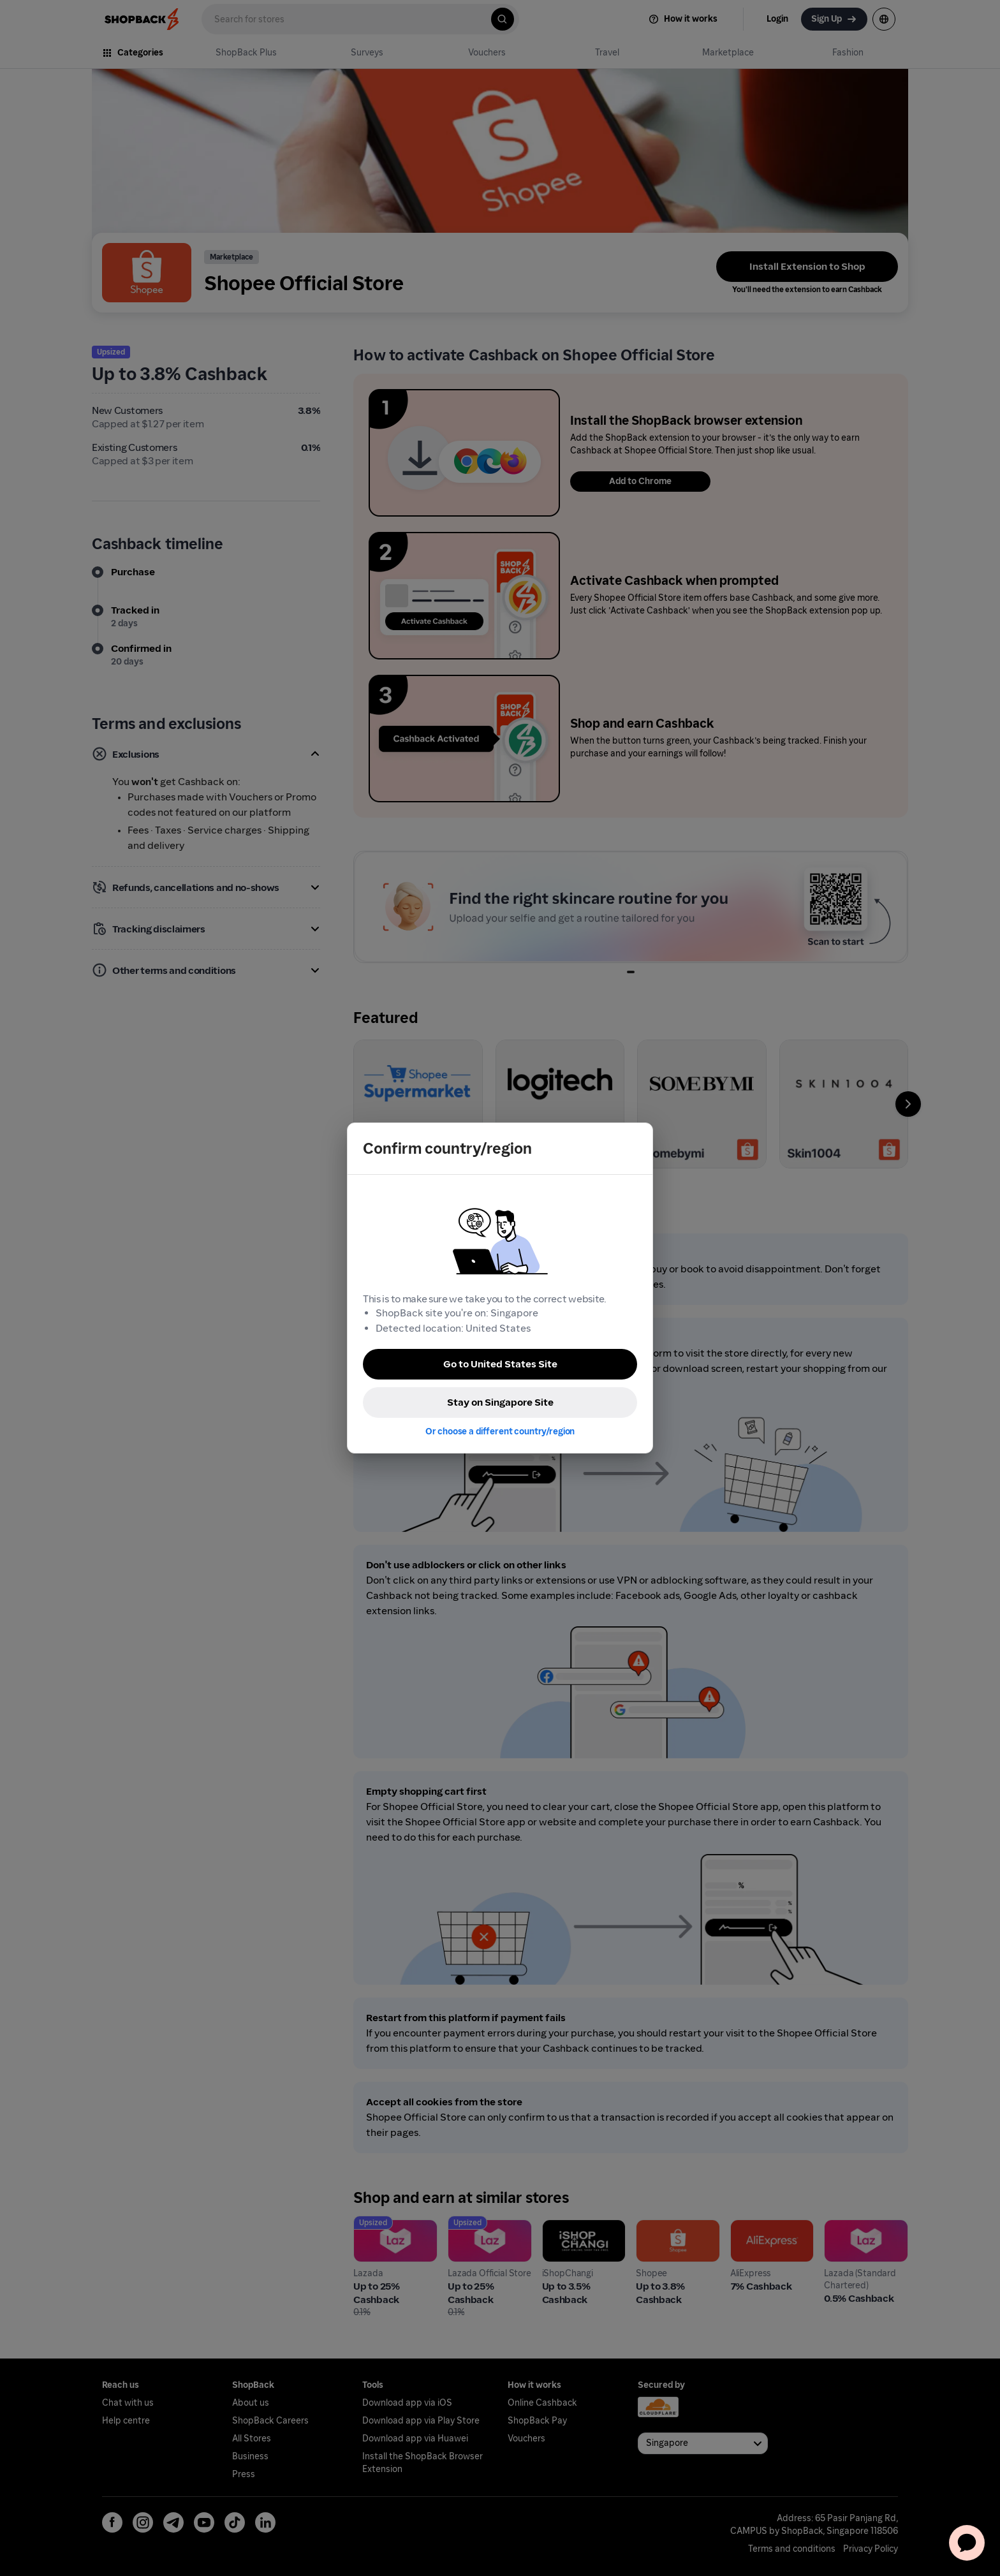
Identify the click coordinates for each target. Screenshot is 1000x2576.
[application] (967, 2543)
